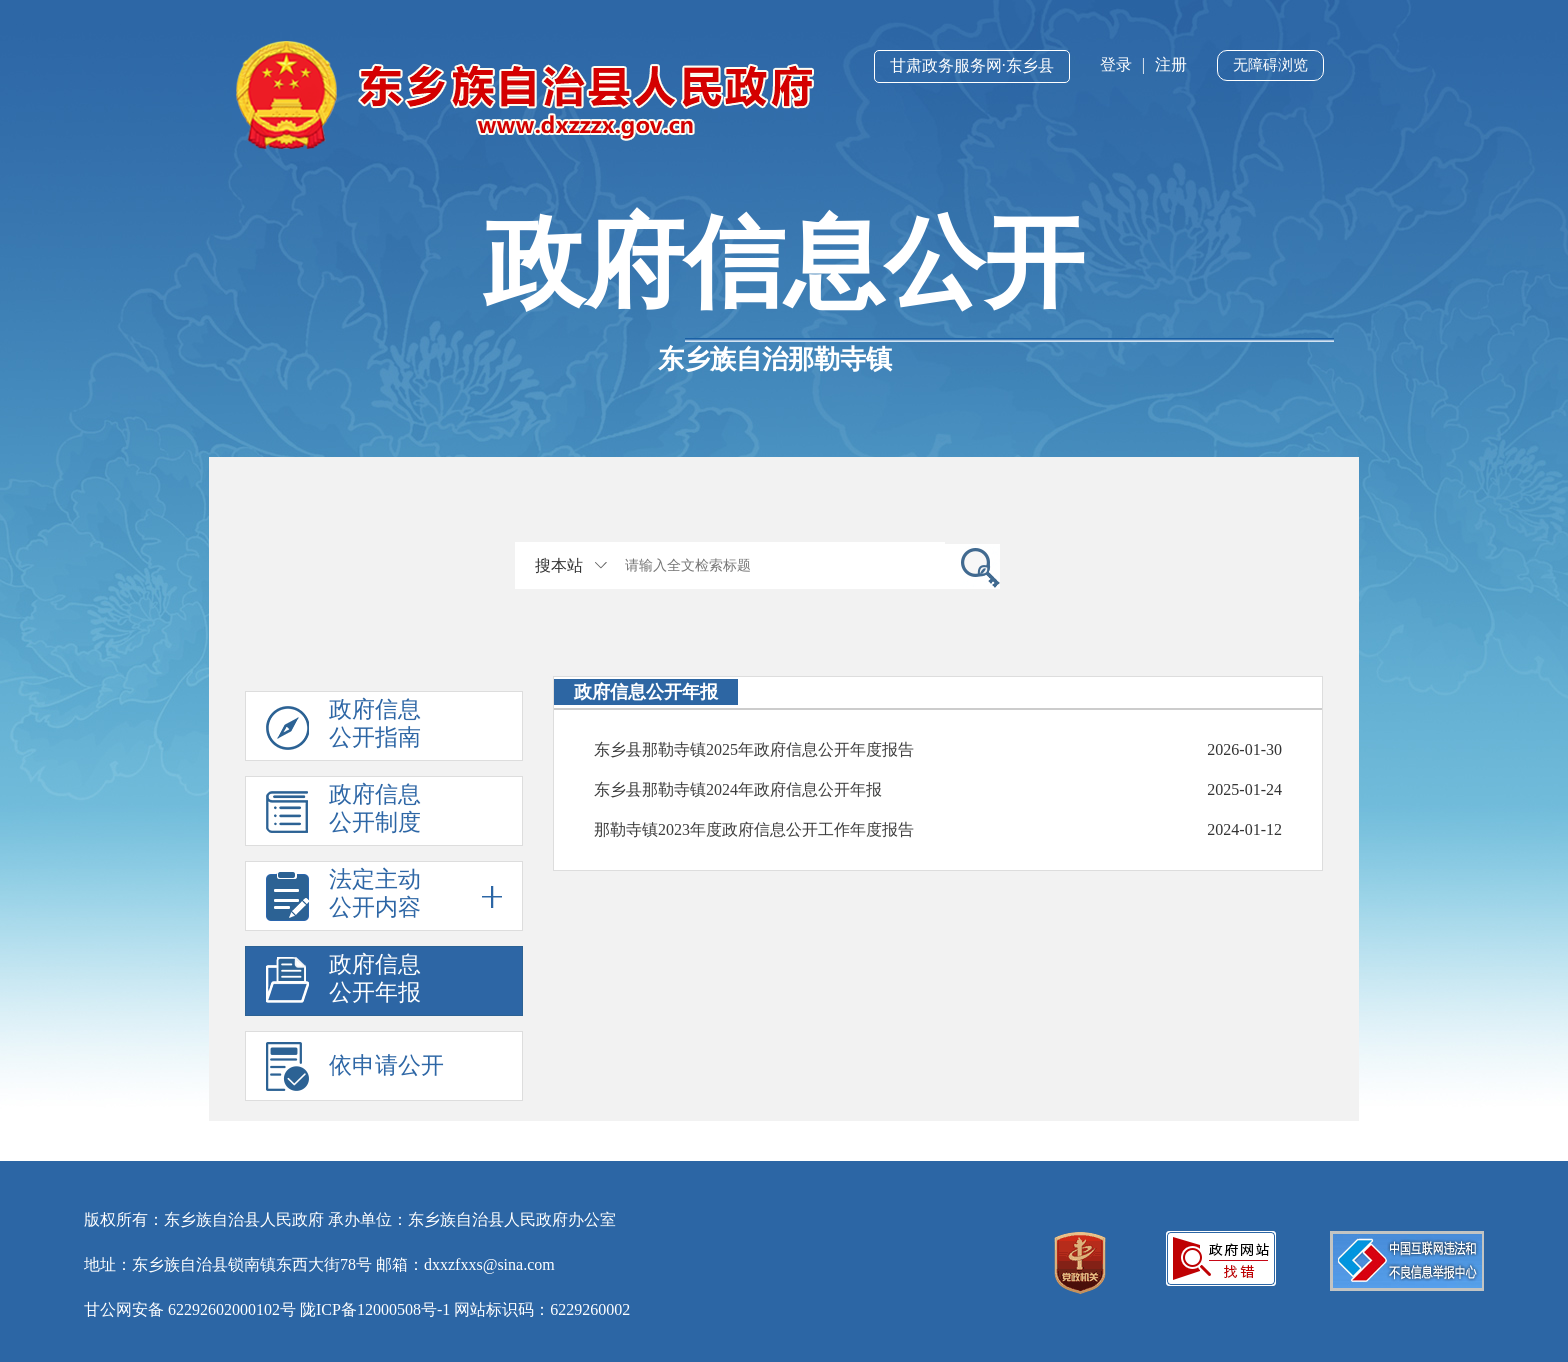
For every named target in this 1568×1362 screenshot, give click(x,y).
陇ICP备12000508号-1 (375, 1309)
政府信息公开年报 (375, 978)
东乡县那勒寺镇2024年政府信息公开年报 (738, 789)
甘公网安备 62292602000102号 (190, 1309)
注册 (1171, 64)
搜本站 (559, 565)
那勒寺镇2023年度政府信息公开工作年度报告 (754, 829)
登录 (1116, 64)
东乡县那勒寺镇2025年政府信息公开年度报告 (754, 749)
